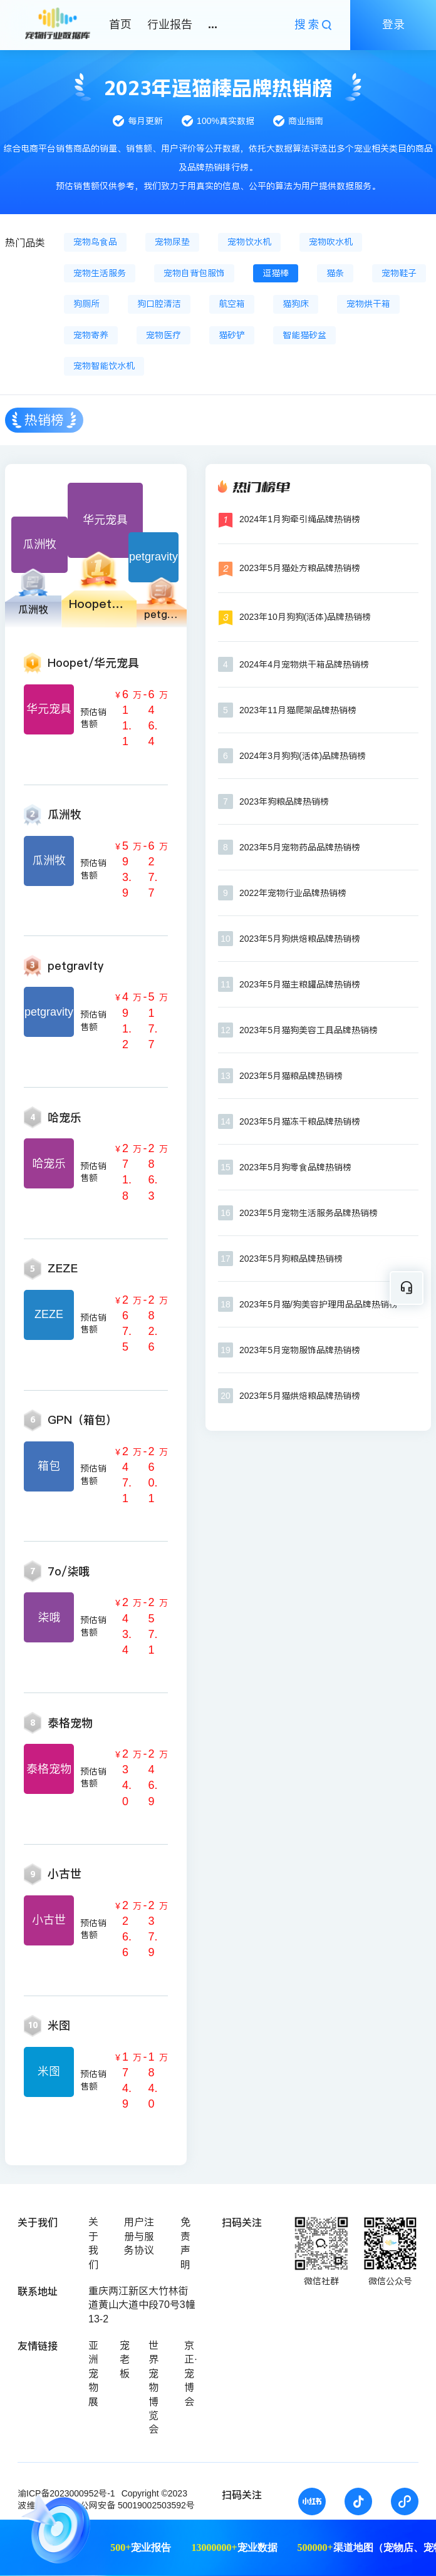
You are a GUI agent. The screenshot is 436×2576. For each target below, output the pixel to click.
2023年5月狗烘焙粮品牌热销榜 (299, 939)
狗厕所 (86, 304)
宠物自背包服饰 (194, 273)
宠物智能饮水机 (104, 366)
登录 (393, 24)
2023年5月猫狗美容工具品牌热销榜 (308, 1030)
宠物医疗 (163, 335)
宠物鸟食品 (95, 242)
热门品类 (25, 242)
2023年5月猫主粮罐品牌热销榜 (299, 984)
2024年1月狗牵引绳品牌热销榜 (299, 519)
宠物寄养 (90, 335)
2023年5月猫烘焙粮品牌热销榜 (299, 1396)
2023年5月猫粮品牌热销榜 (291, 1076)
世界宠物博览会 (153, 2387)
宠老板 (125, 2359)
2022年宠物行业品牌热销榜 (292, 893)
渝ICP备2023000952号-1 (66, 2493)
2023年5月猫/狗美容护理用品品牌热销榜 (318, 1304)
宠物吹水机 (331, 242)
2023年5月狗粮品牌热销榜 (291, 1259)
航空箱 (232, 304)
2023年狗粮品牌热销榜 (284, 801)
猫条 (335, 273)
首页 (120, 24)
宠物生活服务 (99, 273)
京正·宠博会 (190, 2373)
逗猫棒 (275, 273)
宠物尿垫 (172, 242)
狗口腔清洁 (159, 304)
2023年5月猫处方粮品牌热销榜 (299, 568)
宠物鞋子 (399, 273)
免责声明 (185, 2243)
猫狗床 (296, 304)
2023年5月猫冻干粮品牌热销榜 (299, 1121)
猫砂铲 (232, 335)
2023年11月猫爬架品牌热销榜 (297, 710)
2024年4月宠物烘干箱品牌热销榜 (304, 664)
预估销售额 (93, 718)
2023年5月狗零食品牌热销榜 (295, 1167)
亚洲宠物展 (93, 2373)
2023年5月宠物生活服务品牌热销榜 (308, 1213)
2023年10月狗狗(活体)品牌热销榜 (305, 617)
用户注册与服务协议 (139, 2236)
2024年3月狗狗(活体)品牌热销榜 (302, 756)
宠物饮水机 (249, 242)
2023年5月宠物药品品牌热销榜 (299, 847)
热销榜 (44, 420)
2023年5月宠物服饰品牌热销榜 (299, 1350)
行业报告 (169, 24)
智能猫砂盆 (304, 335)
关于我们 (93, 2243)
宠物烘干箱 (368, 304)
